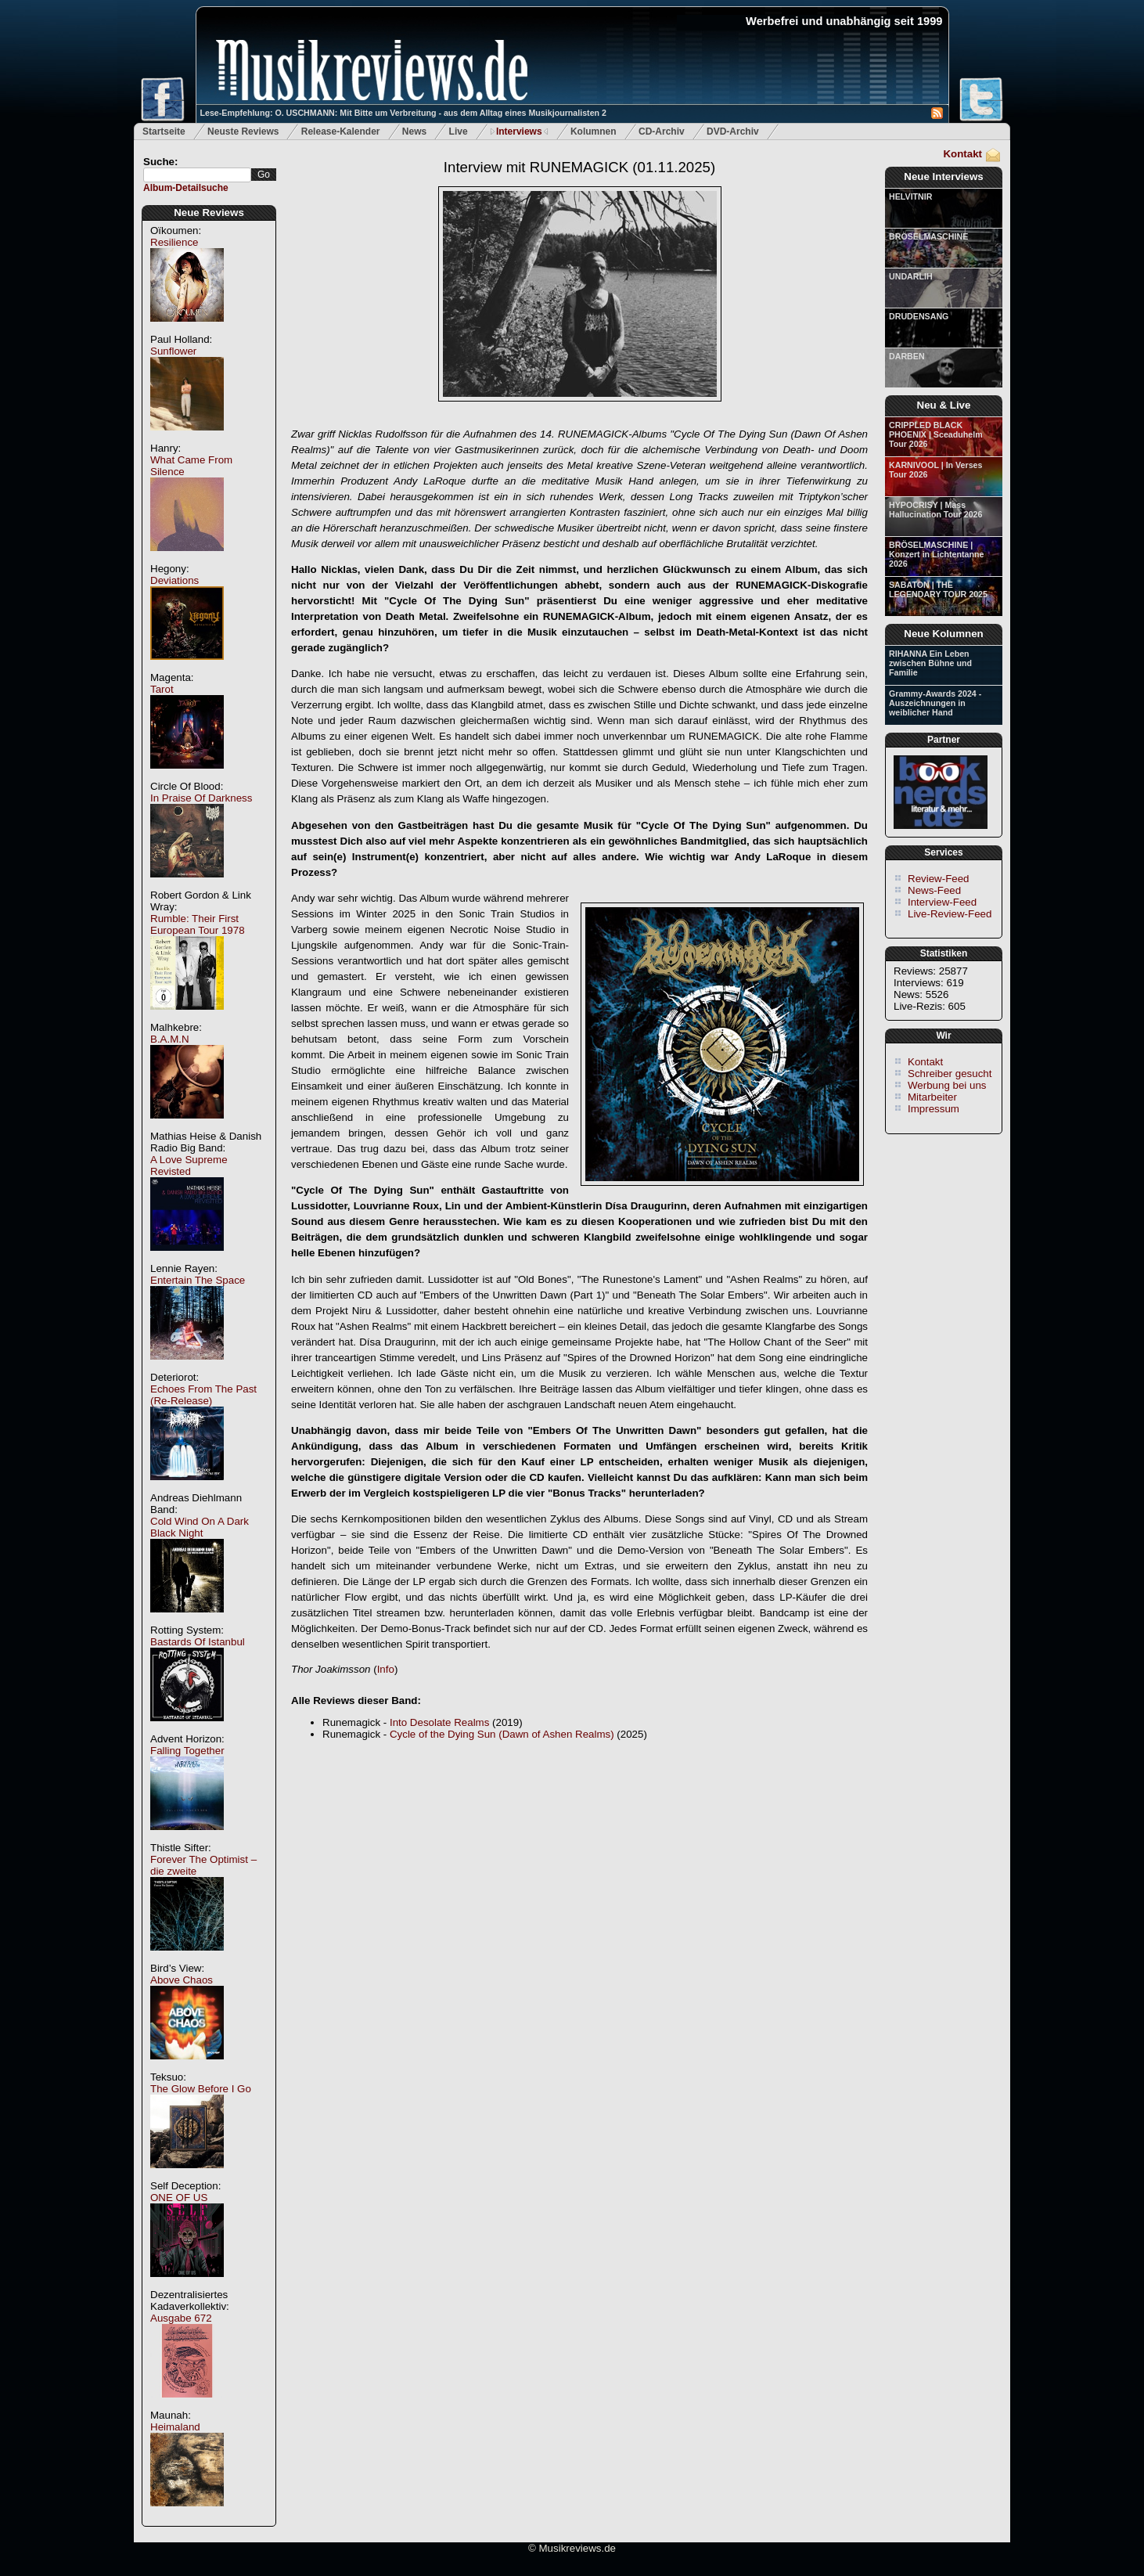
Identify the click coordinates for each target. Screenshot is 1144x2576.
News (414, 131)
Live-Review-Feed (949, 914)
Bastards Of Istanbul (197, 1642)
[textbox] (197, 175)
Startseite (163, 131)
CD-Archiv (662, 131)
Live (458, 131)
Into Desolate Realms (439, 1722)
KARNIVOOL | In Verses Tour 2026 (935, 469)
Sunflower (173, 351)
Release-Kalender (340, 131)
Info (385, 1669)
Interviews (519, 131)
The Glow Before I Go (200, 2089)
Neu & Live (944, 405)
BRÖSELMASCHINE (928, 236)
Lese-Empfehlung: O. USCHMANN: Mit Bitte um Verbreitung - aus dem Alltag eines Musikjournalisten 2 (403, 112)
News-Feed (934, 890)
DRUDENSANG (918, 316)
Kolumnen (593, 131)
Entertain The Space (197, 1280)
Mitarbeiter (932, 1097)
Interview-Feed (942, 902)
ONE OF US (178, 2197)
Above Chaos (181, 1980)
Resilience (174, 242)
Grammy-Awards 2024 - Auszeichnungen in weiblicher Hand (935, 703)
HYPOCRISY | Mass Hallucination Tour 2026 (935, 509)
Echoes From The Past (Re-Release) (203, 1395)
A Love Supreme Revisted (189, 1165)
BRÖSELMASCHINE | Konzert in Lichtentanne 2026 (936, 554)
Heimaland (175, 2427)
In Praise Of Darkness (201, 798)
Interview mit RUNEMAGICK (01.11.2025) (579, 167)
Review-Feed (939, 878)
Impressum (933, 1109)
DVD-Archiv (733, 131)
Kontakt (962, 154)
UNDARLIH (911, 276)
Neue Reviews (209, 212)
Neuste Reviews (243, 131)
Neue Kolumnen (943, 633)
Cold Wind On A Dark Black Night (199, 1527)
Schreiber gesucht (949, 1073)
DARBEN (907, 356)
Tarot (162, 689)
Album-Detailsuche (185, 187)
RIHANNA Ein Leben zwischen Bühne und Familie (930, 663)
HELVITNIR (910, 196)
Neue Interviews (943, 176)
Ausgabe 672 (181, 2318)
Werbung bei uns (947, 1085)
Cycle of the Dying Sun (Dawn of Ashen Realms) (502, 1734)
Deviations (174, 580)
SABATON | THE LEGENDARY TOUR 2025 (938, 589)
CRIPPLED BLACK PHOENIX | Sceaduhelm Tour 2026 (936, 434)
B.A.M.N (169, 1039)
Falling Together (187, 1750)
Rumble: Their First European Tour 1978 (197, 924)
